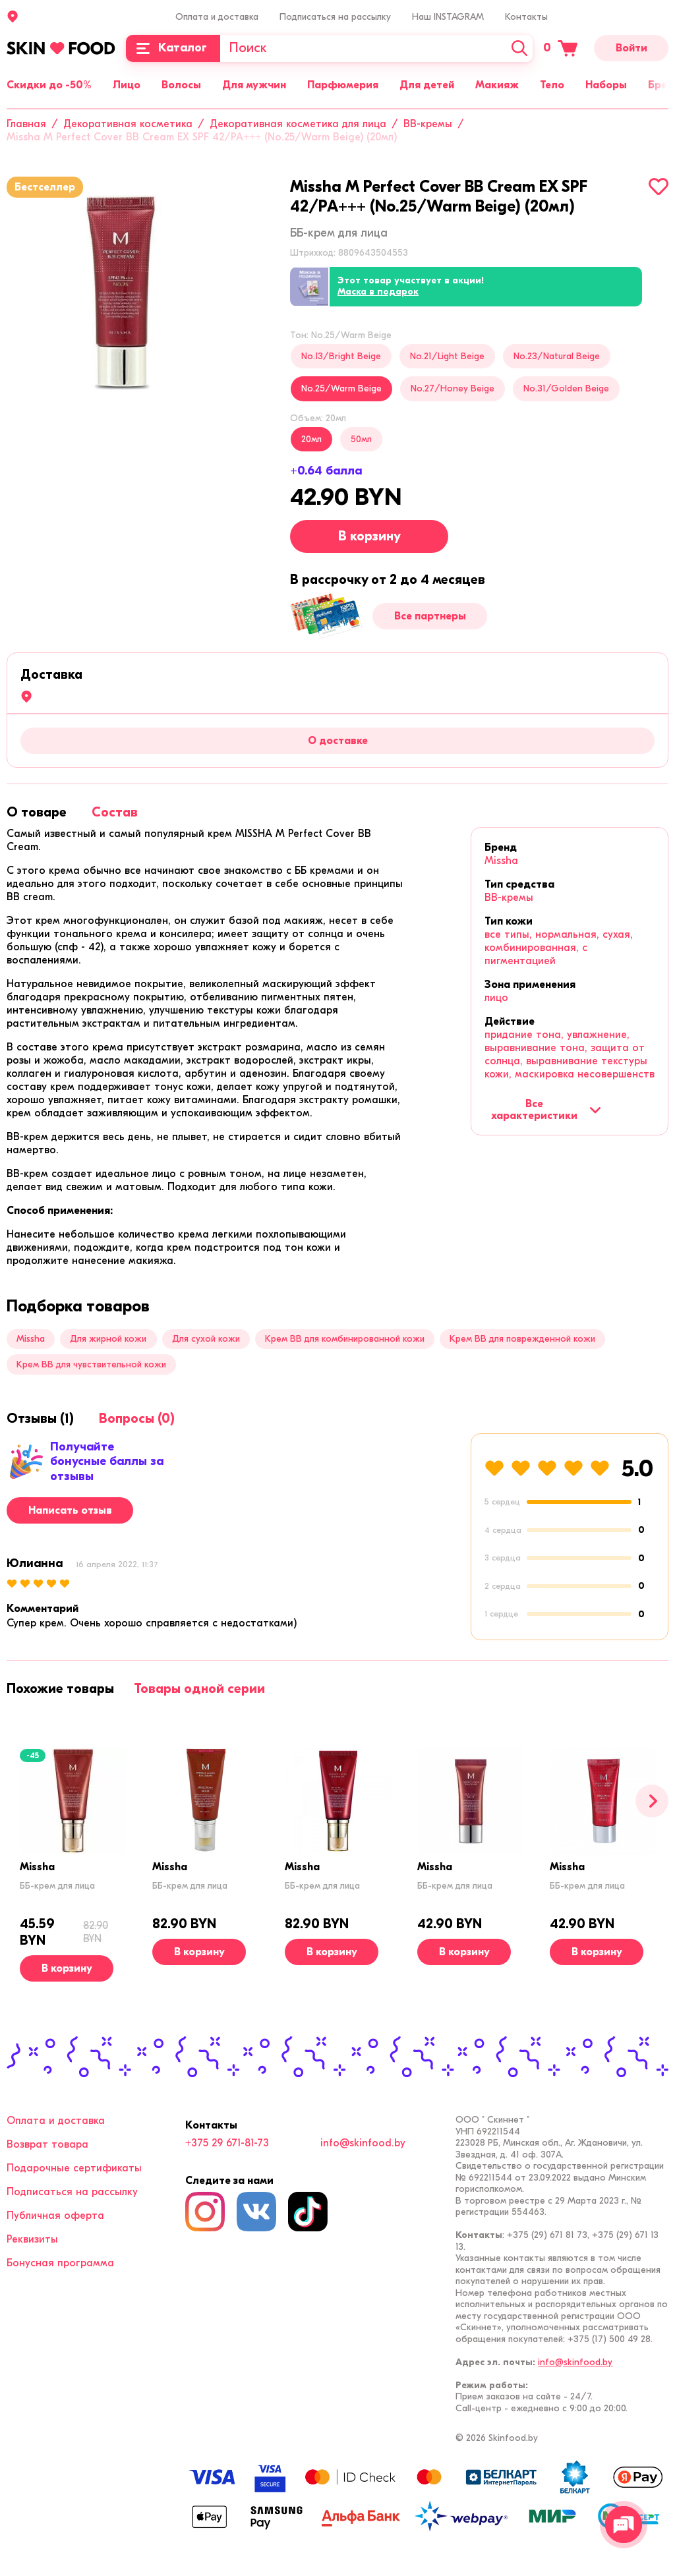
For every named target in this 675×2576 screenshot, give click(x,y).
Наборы (606, 85)
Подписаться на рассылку (335, 16)
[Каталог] (173, 48)
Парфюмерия (342, 85)
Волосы (181, 85)
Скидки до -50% (49, 85)
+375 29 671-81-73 (227, 2143)
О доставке (338, 741)
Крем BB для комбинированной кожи (345, 1338)
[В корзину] (66, 1968)
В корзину (369, 536)
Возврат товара (47, 2144)
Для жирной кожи (108, 1338)
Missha (501, 861)
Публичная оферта (55, 2215)
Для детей (426, 85)
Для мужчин (254, 85)
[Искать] (519, 48)
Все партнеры (430, 616)
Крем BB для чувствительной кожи (91, 1364)
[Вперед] (651, 1801)
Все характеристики (546, 1110)
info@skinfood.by (362, 2143)
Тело (552, 85)
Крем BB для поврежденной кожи (522, 1338)
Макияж (497, 85)
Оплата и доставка (216, 16)
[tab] (37, 812)
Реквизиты (32, 2239)
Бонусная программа (60, 2263)
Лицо (126, 85)
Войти (631, 48)
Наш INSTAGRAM (448, 16)
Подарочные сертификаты (74, 2168)
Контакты (526, 16)
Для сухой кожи (206, 1338)
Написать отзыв (70, 1510)
